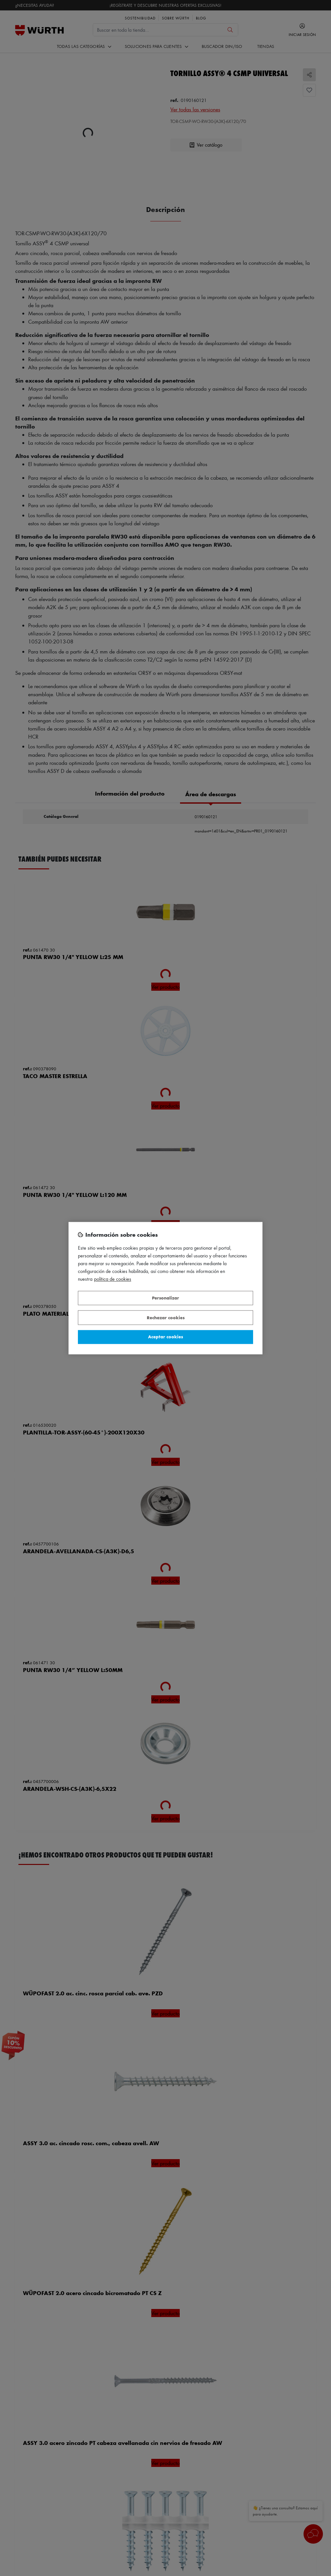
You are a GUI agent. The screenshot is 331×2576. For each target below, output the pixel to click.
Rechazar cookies (166, 1317)
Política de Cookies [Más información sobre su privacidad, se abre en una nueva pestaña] (112, 1279)
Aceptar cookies (165, 1337)
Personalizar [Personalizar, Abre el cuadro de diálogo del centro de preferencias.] (165, 1298)
